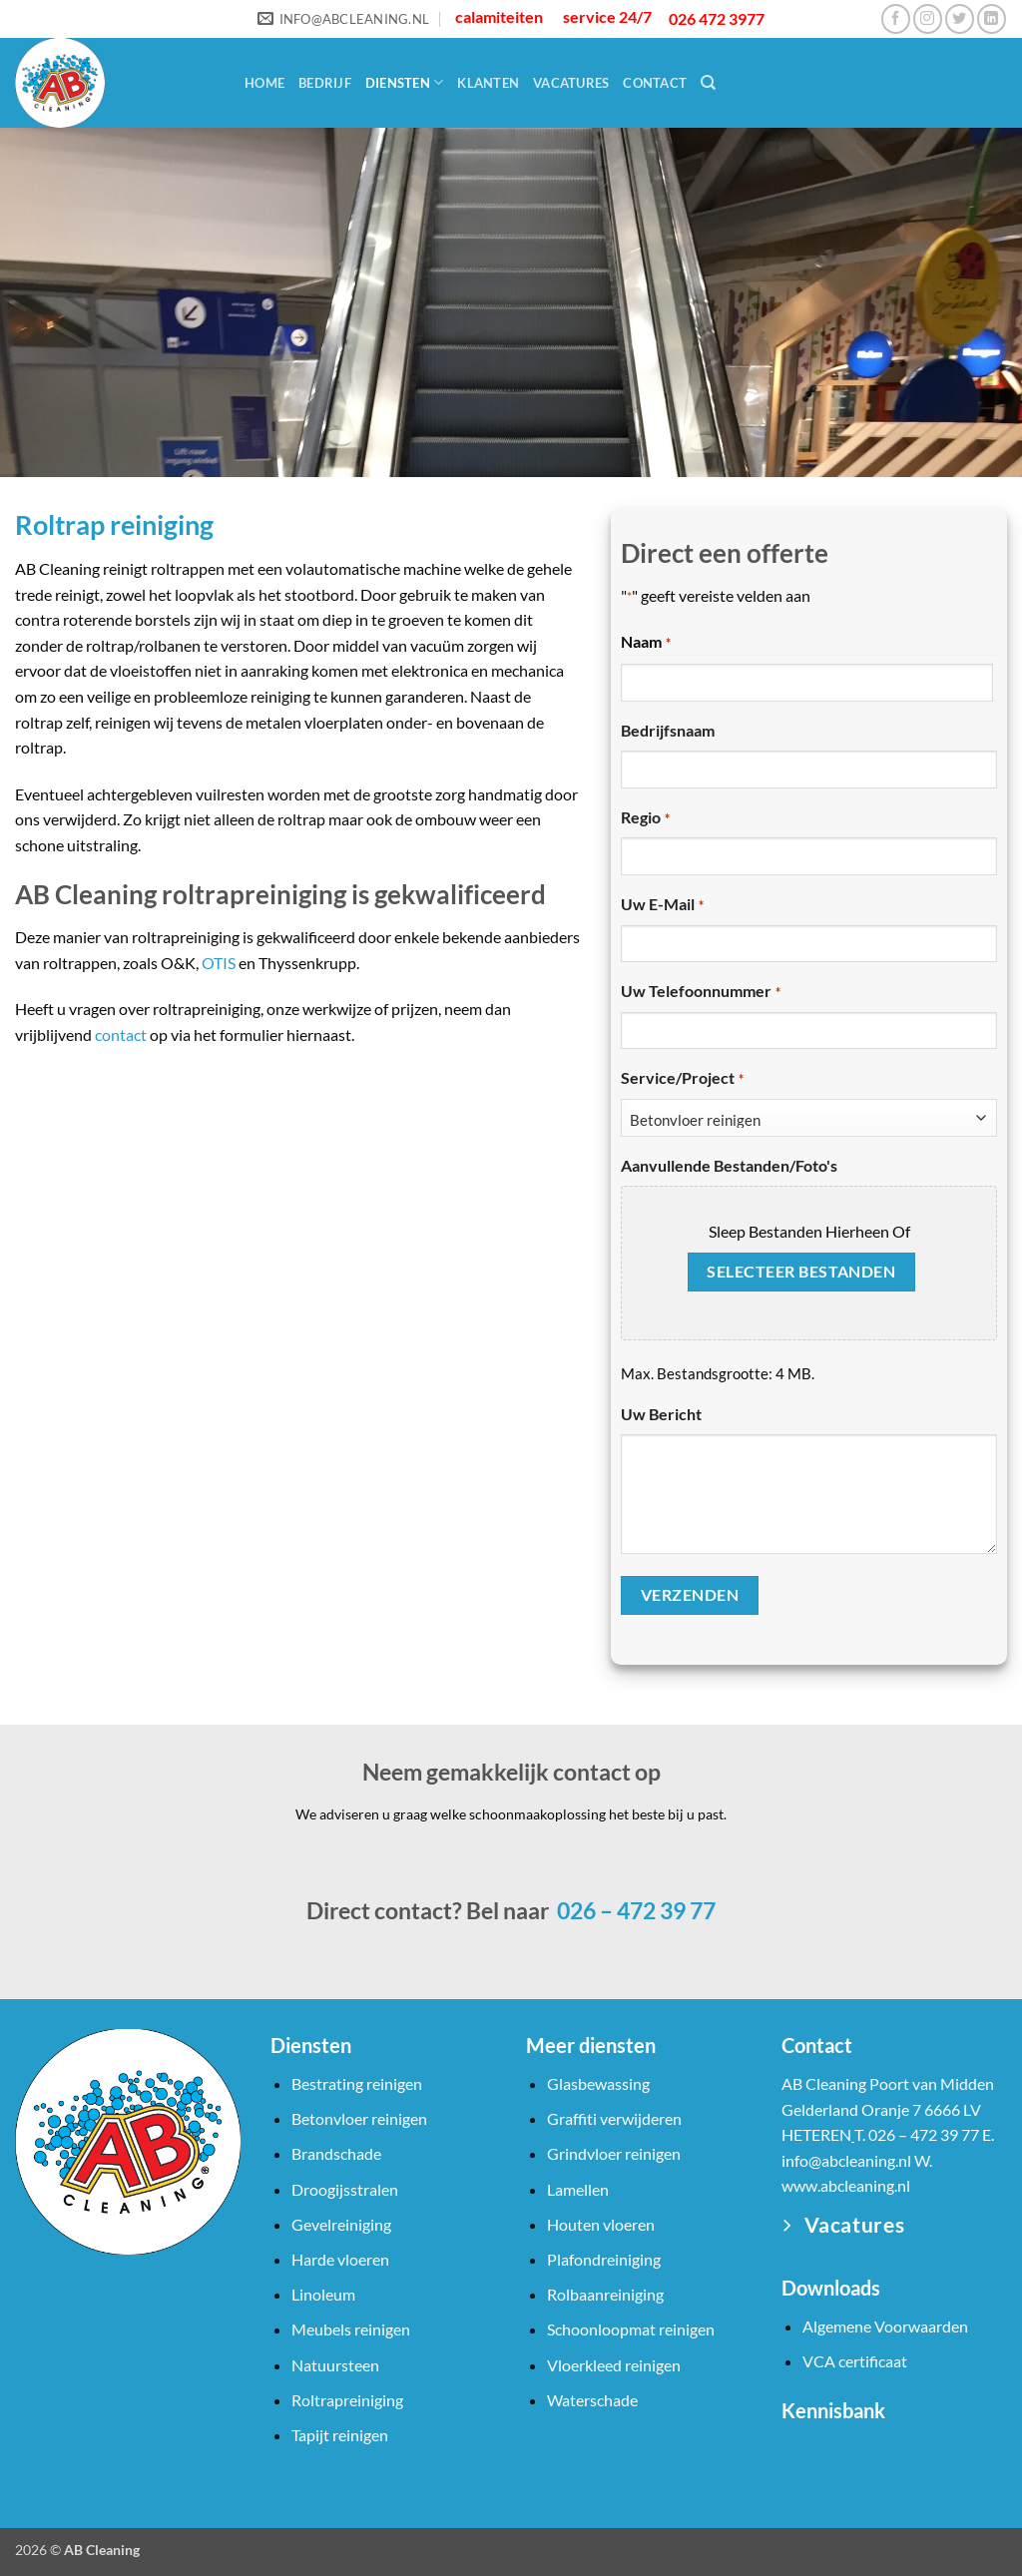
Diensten (404, 82)
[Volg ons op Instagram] (927, 18)
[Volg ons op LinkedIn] (991, 18)
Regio (645, 818)
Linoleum (323, 2294)
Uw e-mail (662, 905)
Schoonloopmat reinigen (631, 2328)
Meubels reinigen (350, 2328)
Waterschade (592, 2399)
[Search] (708, 83)
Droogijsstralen (344, 2189)
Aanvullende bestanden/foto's (729, 1165)
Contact (655, 83)
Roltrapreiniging (347, 2399)
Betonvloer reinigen (359, 2118)
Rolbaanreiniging (605, 2294)
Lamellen (578, 2189)
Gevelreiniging (341, 2224)
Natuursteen (335, 2364)
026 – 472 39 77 (634, 1910)
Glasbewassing (598, 2083)
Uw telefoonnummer (700, 992)
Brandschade (336, 2153)
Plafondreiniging (604, 2259)
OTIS (219, 962)
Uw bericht (661, 1413)
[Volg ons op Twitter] (959, 18)
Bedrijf (324, 83)
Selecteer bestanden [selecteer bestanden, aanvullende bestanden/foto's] (801, 1272)
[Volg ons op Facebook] (895, 18)
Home (264, 83)
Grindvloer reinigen (614, 2153)
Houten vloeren (601, 2224)
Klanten (488, 83)
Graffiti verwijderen (614, 2118)
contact (121, 1034)
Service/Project (682, 1079)
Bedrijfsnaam (668, 730)
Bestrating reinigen (356, 2083)
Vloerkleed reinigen (614, 2364)
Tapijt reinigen (339, 2434)
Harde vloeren (340, 2259)
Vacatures (571, 83)
